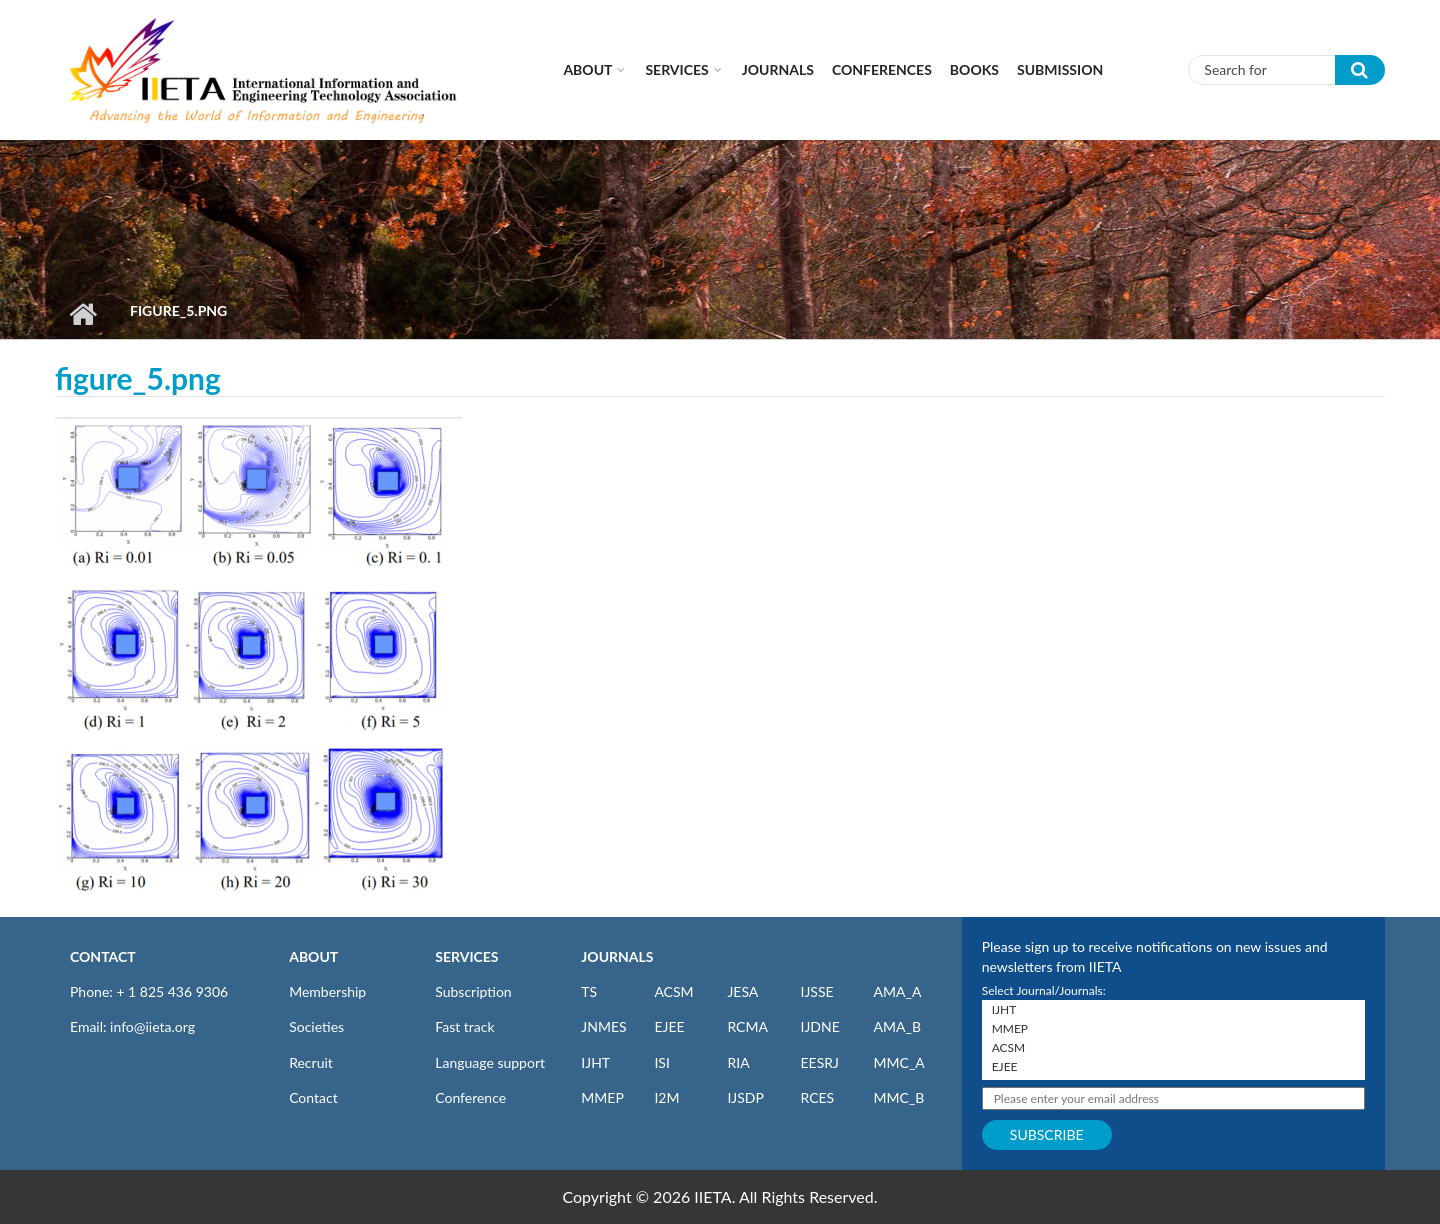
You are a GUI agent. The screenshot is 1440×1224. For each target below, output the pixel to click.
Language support (490, 1062)
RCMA (747, 1026)
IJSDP (745, 1097)
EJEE (669, 1026)
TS (589, 991)
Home (82, 314)
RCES (817, 1097)
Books (974, 69)
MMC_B (899, 1097)
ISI (661, 1062)
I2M (666, 1097)
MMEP (602, 1097)
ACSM (673, 991)
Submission (1060, 69)
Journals (778, 69)
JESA (742, 991)
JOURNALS (617, 956)
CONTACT (103, 956)
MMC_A (899, 1062)
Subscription (473, 991)
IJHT (595, 1062)
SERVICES (466, 956)
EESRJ (819, 1062)
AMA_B (897, 1026)
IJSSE (816, 991)
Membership (327, 991)
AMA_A (898, 991)
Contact (313, 1097)
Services (676, 69)
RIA (738, 1062)
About (587, 69)
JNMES (603, 1026)
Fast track (464, 1026)
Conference (470, 1097)
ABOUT (313, 956)
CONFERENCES (882, 69)
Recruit (311, 1062)
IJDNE (819, 1026)
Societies (316, 1026)
